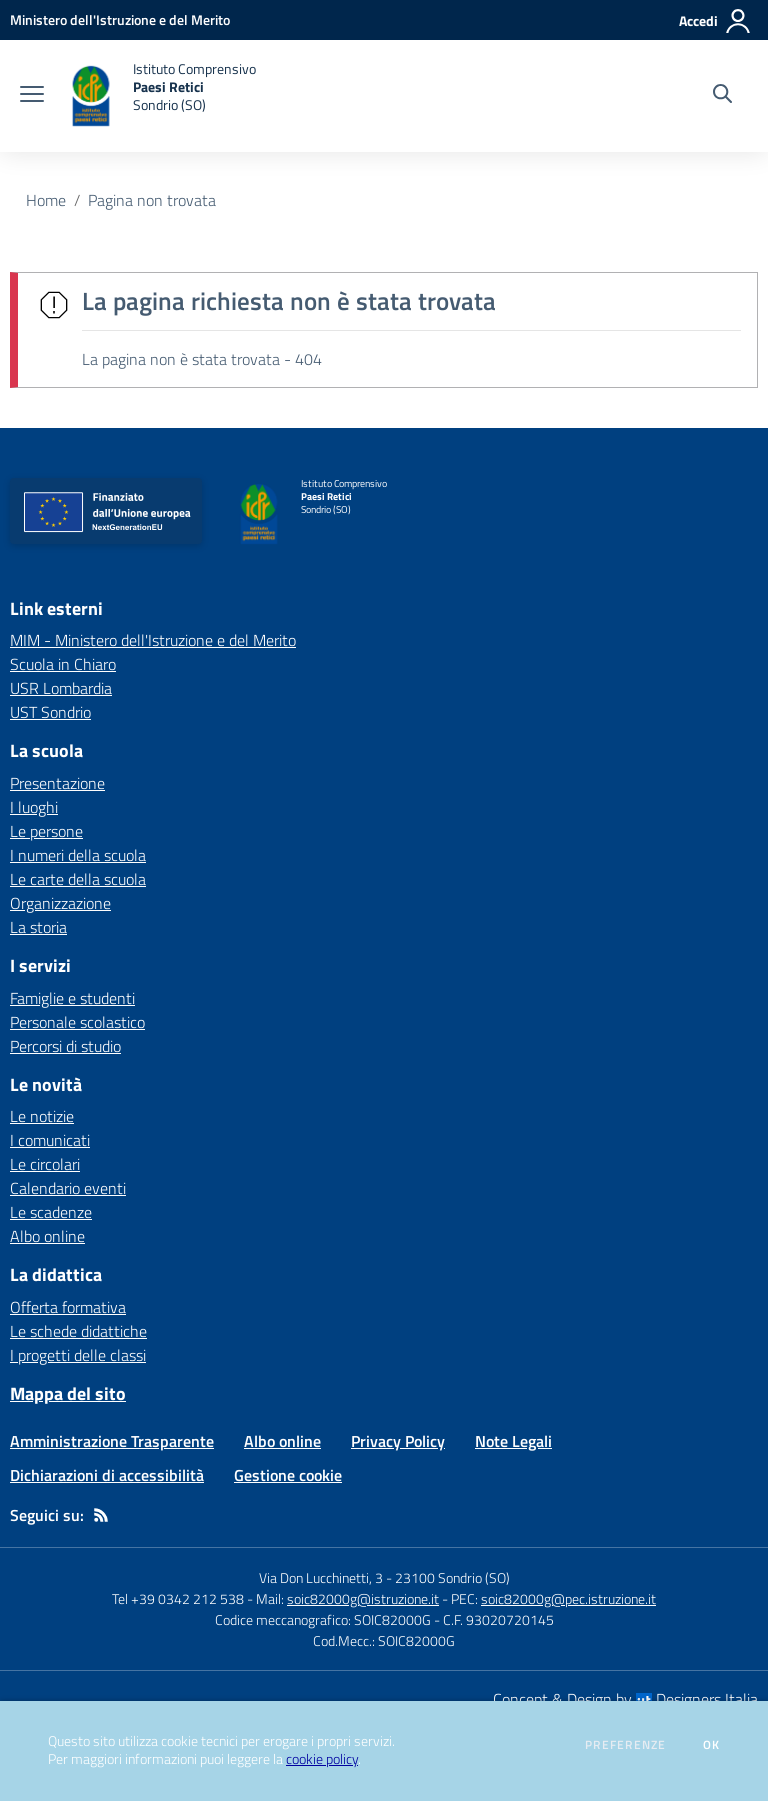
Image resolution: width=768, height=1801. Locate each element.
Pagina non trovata (152, 200)
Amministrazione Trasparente (112, 1441)
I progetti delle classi (78, 1355)
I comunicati (50, 1140)
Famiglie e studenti (72, 998)
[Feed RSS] (101, 1515)
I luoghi (34, 807)
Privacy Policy (398, 1441)
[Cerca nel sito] (722, 96)
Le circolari (45, 1164)
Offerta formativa (68, 1307)
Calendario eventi (68, 1188)
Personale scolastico (77, 1022)
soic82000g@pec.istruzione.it (568, 1598)
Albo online (47, 1236)
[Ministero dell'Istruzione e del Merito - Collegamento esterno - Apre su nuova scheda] (120, 19)
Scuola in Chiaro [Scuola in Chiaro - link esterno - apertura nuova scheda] (63, 664)
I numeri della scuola (78, 855)
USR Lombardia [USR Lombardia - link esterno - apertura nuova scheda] (61, 688)
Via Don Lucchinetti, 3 (321, 1577)
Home (46, 200)
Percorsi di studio (65, 1046)
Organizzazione (60, 903)
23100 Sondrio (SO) (452, 1577)
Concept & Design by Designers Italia (625, 1699)
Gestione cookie (288, 1475)
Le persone (46, 831)
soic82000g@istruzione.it (363, 1598)
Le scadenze (51, 1212)
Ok (712, 1745)
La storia (38, 927)
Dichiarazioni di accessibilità (107, 1475)
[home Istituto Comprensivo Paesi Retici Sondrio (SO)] (160, 96)
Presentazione (57, 783)
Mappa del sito (68, 1393)
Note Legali (513, 1441)
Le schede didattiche (78, 1331)
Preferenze (625, 1745)
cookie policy (322, 1759)
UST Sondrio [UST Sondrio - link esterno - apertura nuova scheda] (50, 712)
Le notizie (42, 1116)
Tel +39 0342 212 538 (178, 1598)
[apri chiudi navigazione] (32, 96)
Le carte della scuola (78, 879)
